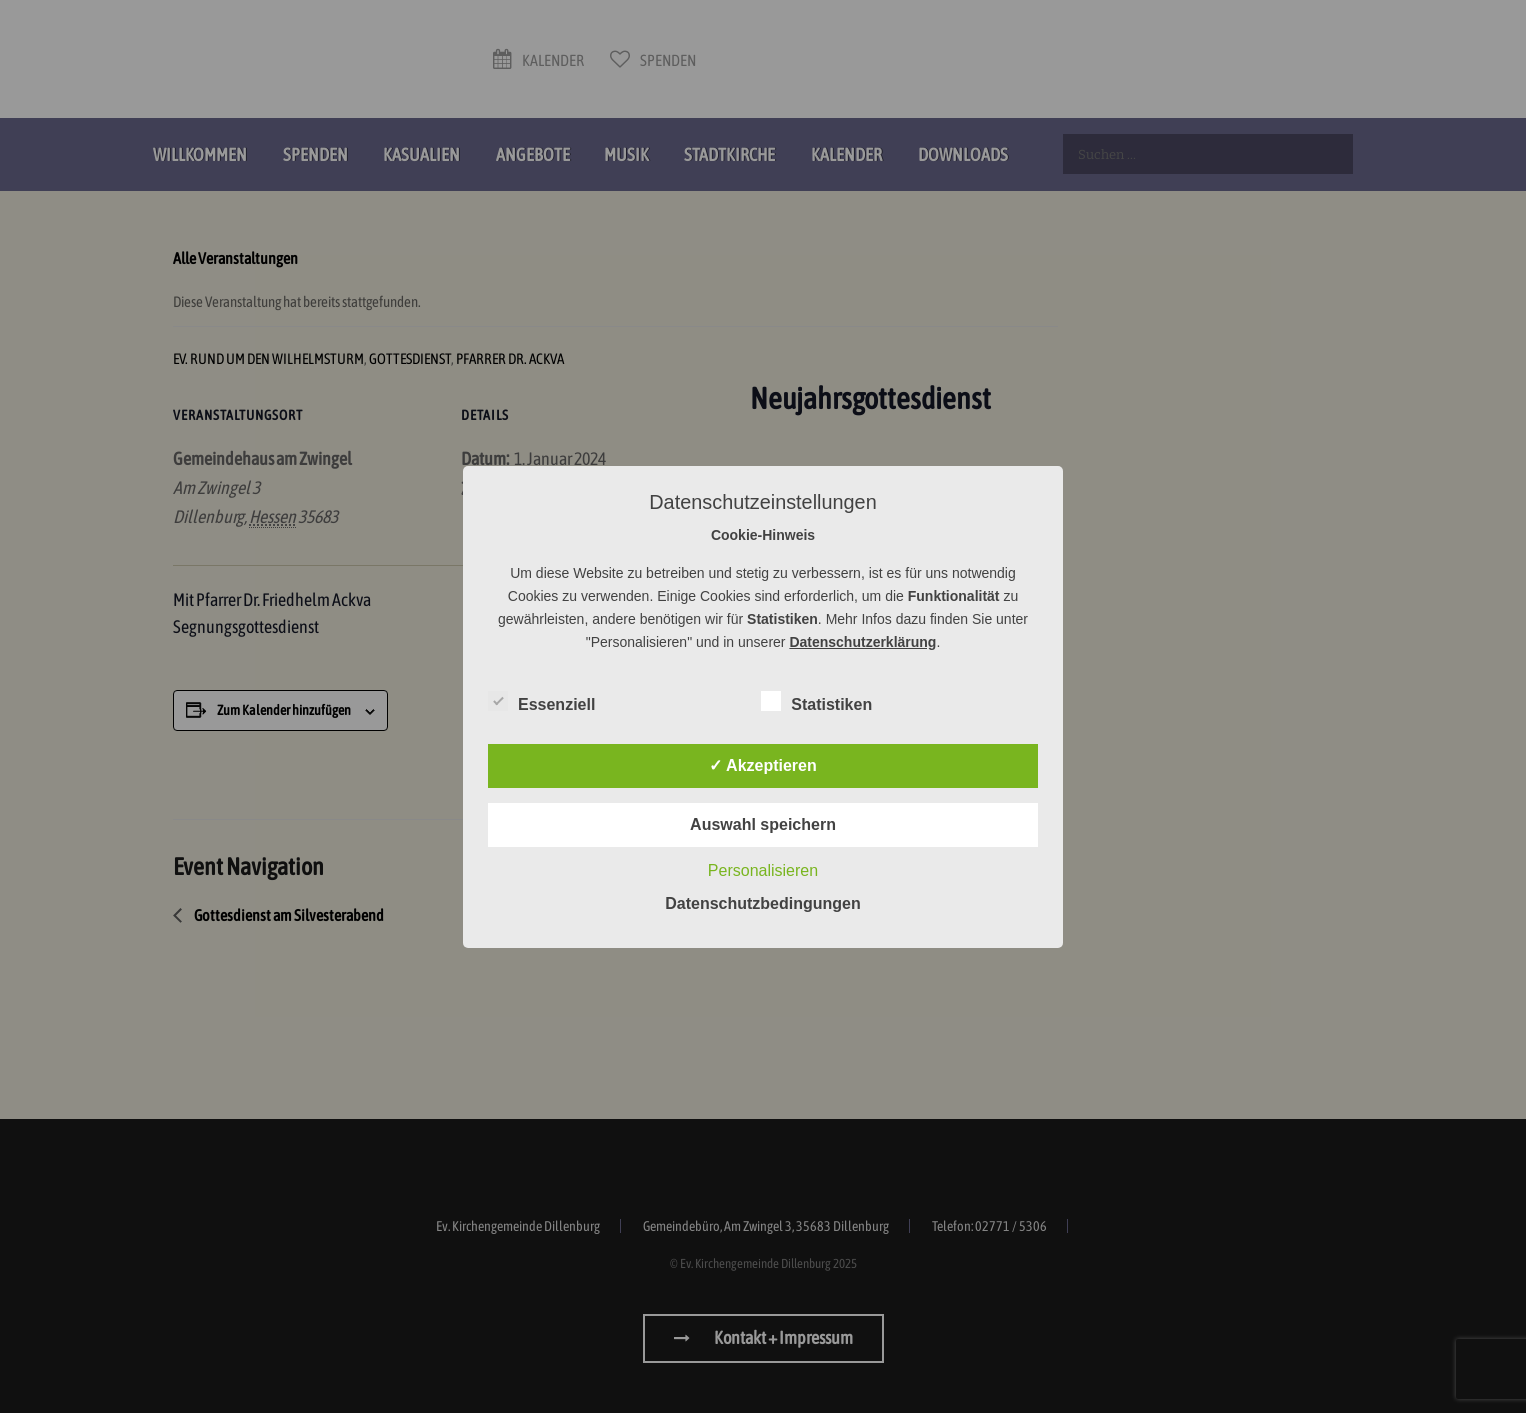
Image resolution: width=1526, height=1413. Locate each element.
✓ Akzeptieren (763, 765)
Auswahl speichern (763, 824)
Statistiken (816, 701)
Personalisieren (763, 870)
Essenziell (541, 701)
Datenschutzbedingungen (763, 903)
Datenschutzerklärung (862, 642)
